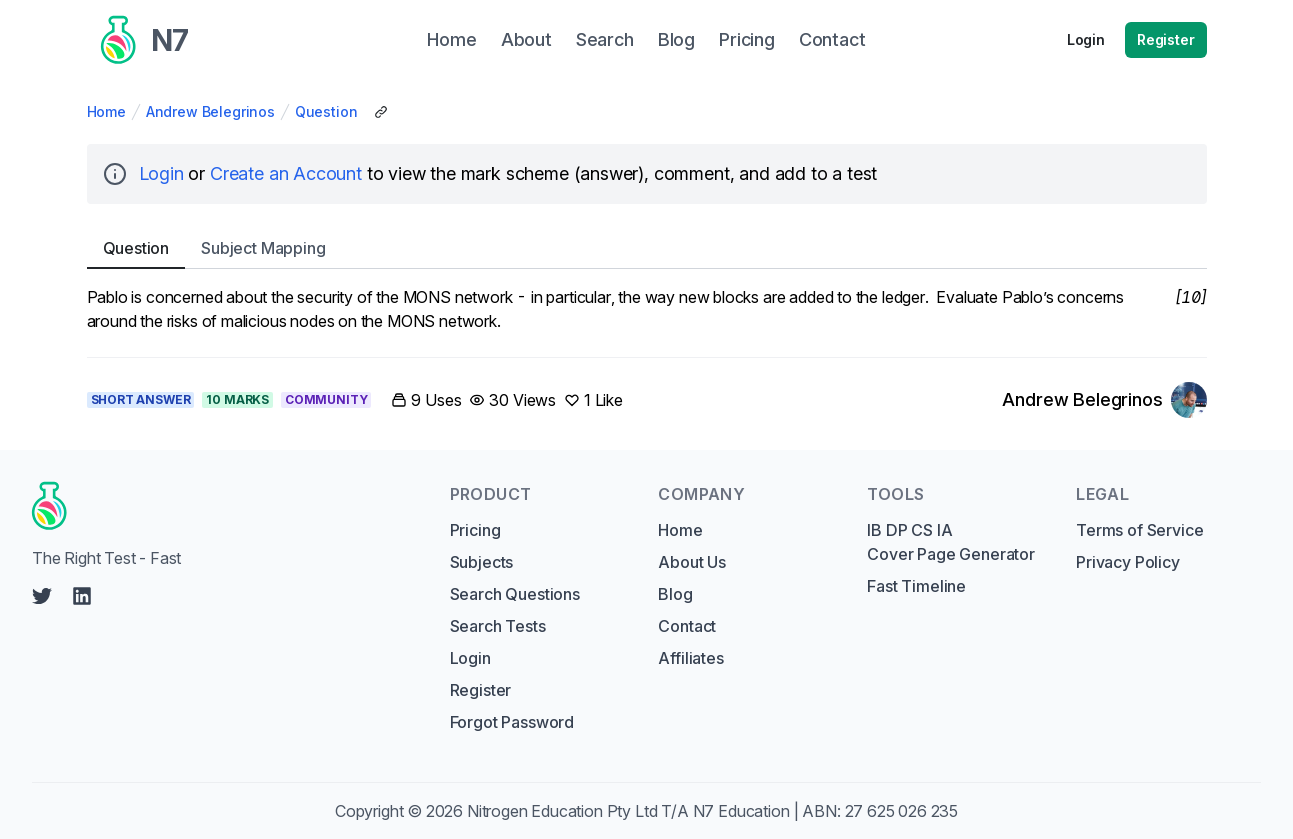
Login (1086, 39)
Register (1166, 39)
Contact (687, 626)
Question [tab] (136, 248)
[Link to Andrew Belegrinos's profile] (1104, 400)
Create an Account (286, 173)
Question (326, 111)
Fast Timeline (916, 586)
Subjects (482, 562)
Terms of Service (1139, 530)
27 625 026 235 (902, 811)
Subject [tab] (263, 248)
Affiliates (690, 658)
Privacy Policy (1128, 562)
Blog (675, 594)
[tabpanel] (647, 309)
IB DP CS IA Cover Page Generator (950, 542)
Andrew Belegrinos (210, 111)
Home (106, 111)
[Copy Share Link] (381, 112)
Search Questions (515, 594)
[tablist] (647, 248)
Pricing (475, 530)
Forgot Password (512, 722)
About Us (692, 562)
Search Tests (498, 626)
